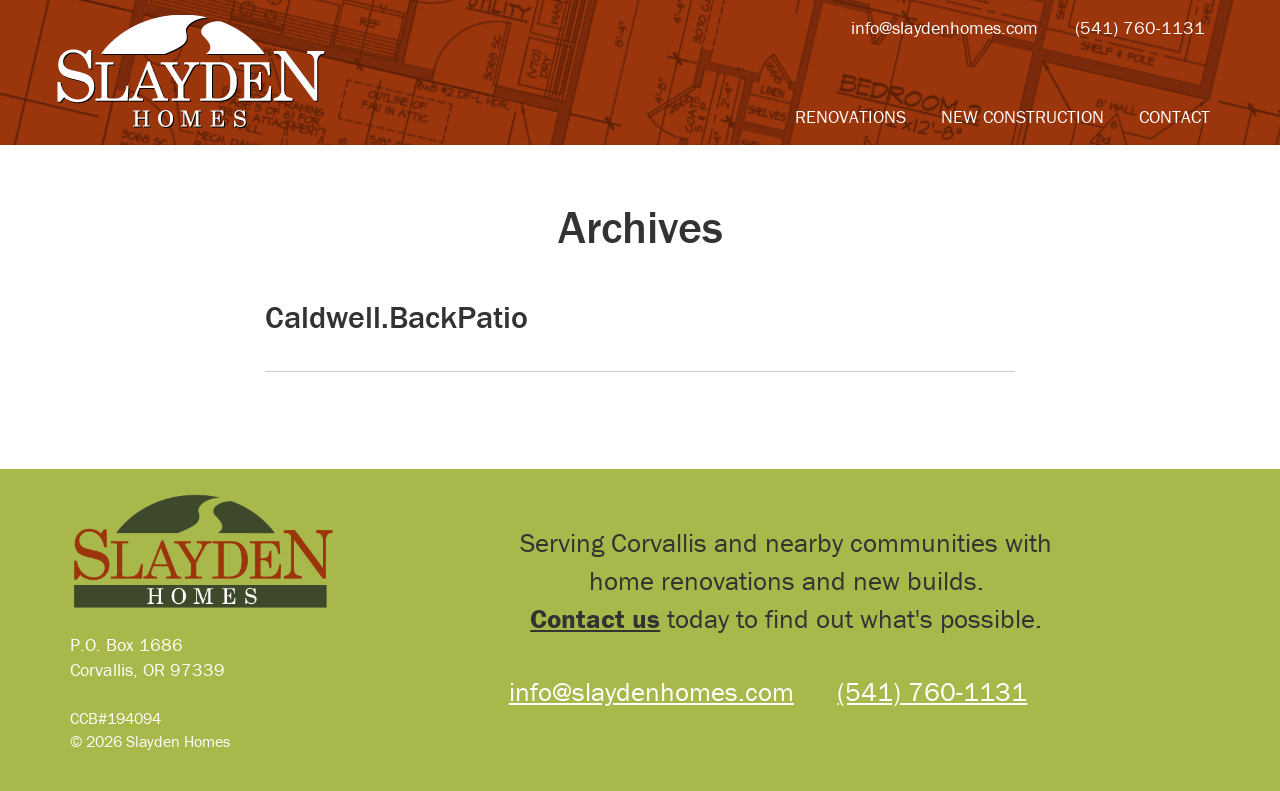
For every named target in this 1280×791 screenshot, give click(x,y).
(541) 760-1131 (1140, 27)
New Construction (1022, 116)
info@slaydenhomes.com (944, 27)
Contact (1174, 116)
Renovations (850, 116)
